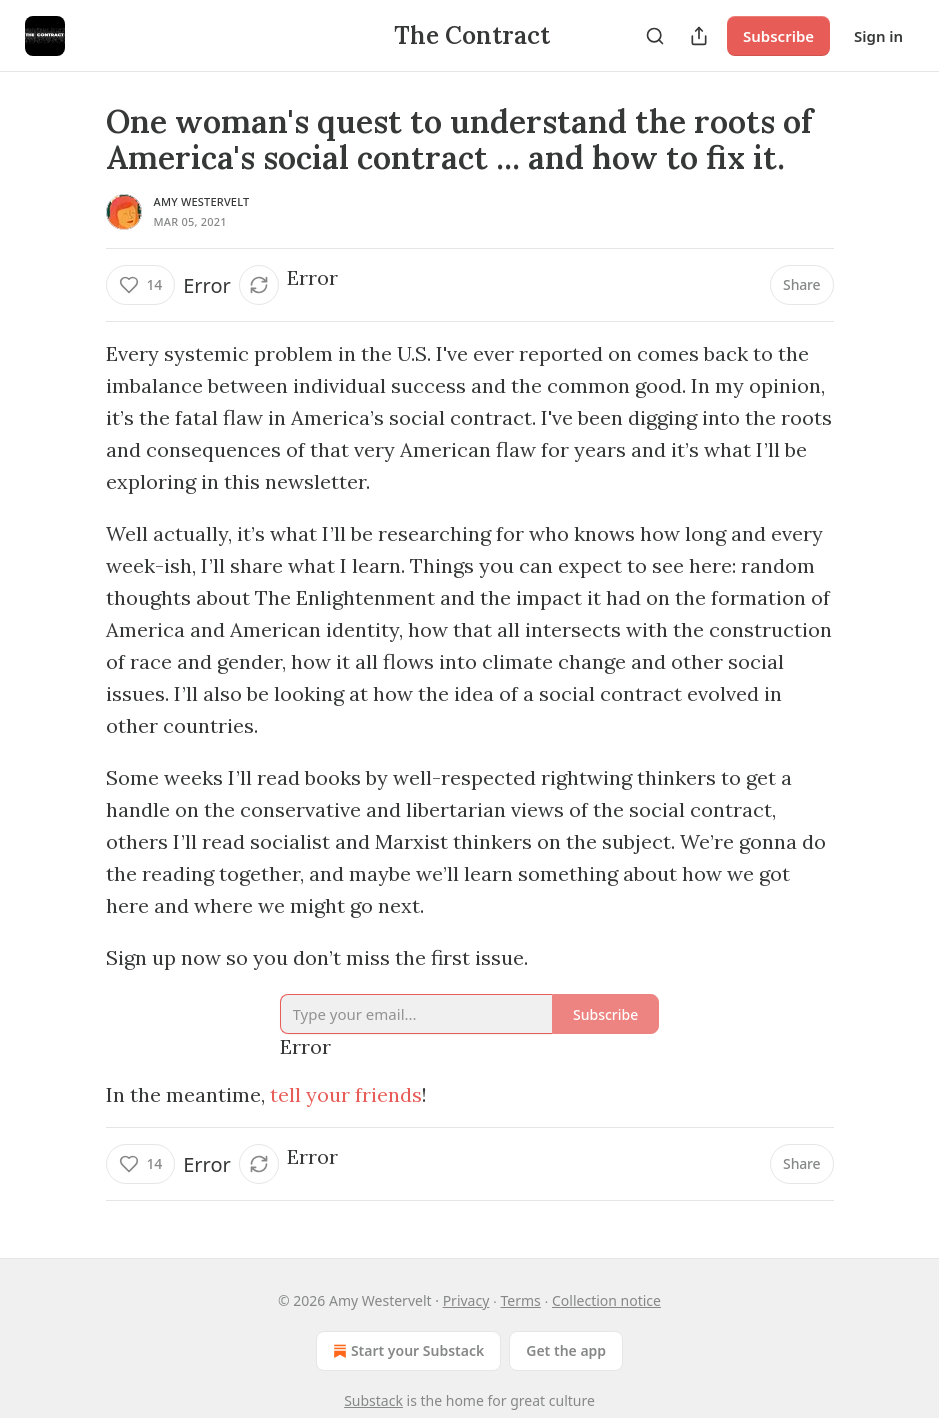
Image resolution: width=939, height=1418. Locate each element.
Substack (373, 1400)
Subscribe (778, 36)
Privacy (466, 1300)
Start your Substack (406, 1351)
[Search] (655, 36)
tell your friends (346, 1094)
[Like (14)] (141, 285)
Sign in (878, 36)
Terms (521, 1300)
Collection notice (606, 1300)
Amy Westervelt (202, 201)
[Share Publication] (699, 36)
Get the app (566, 1350)
